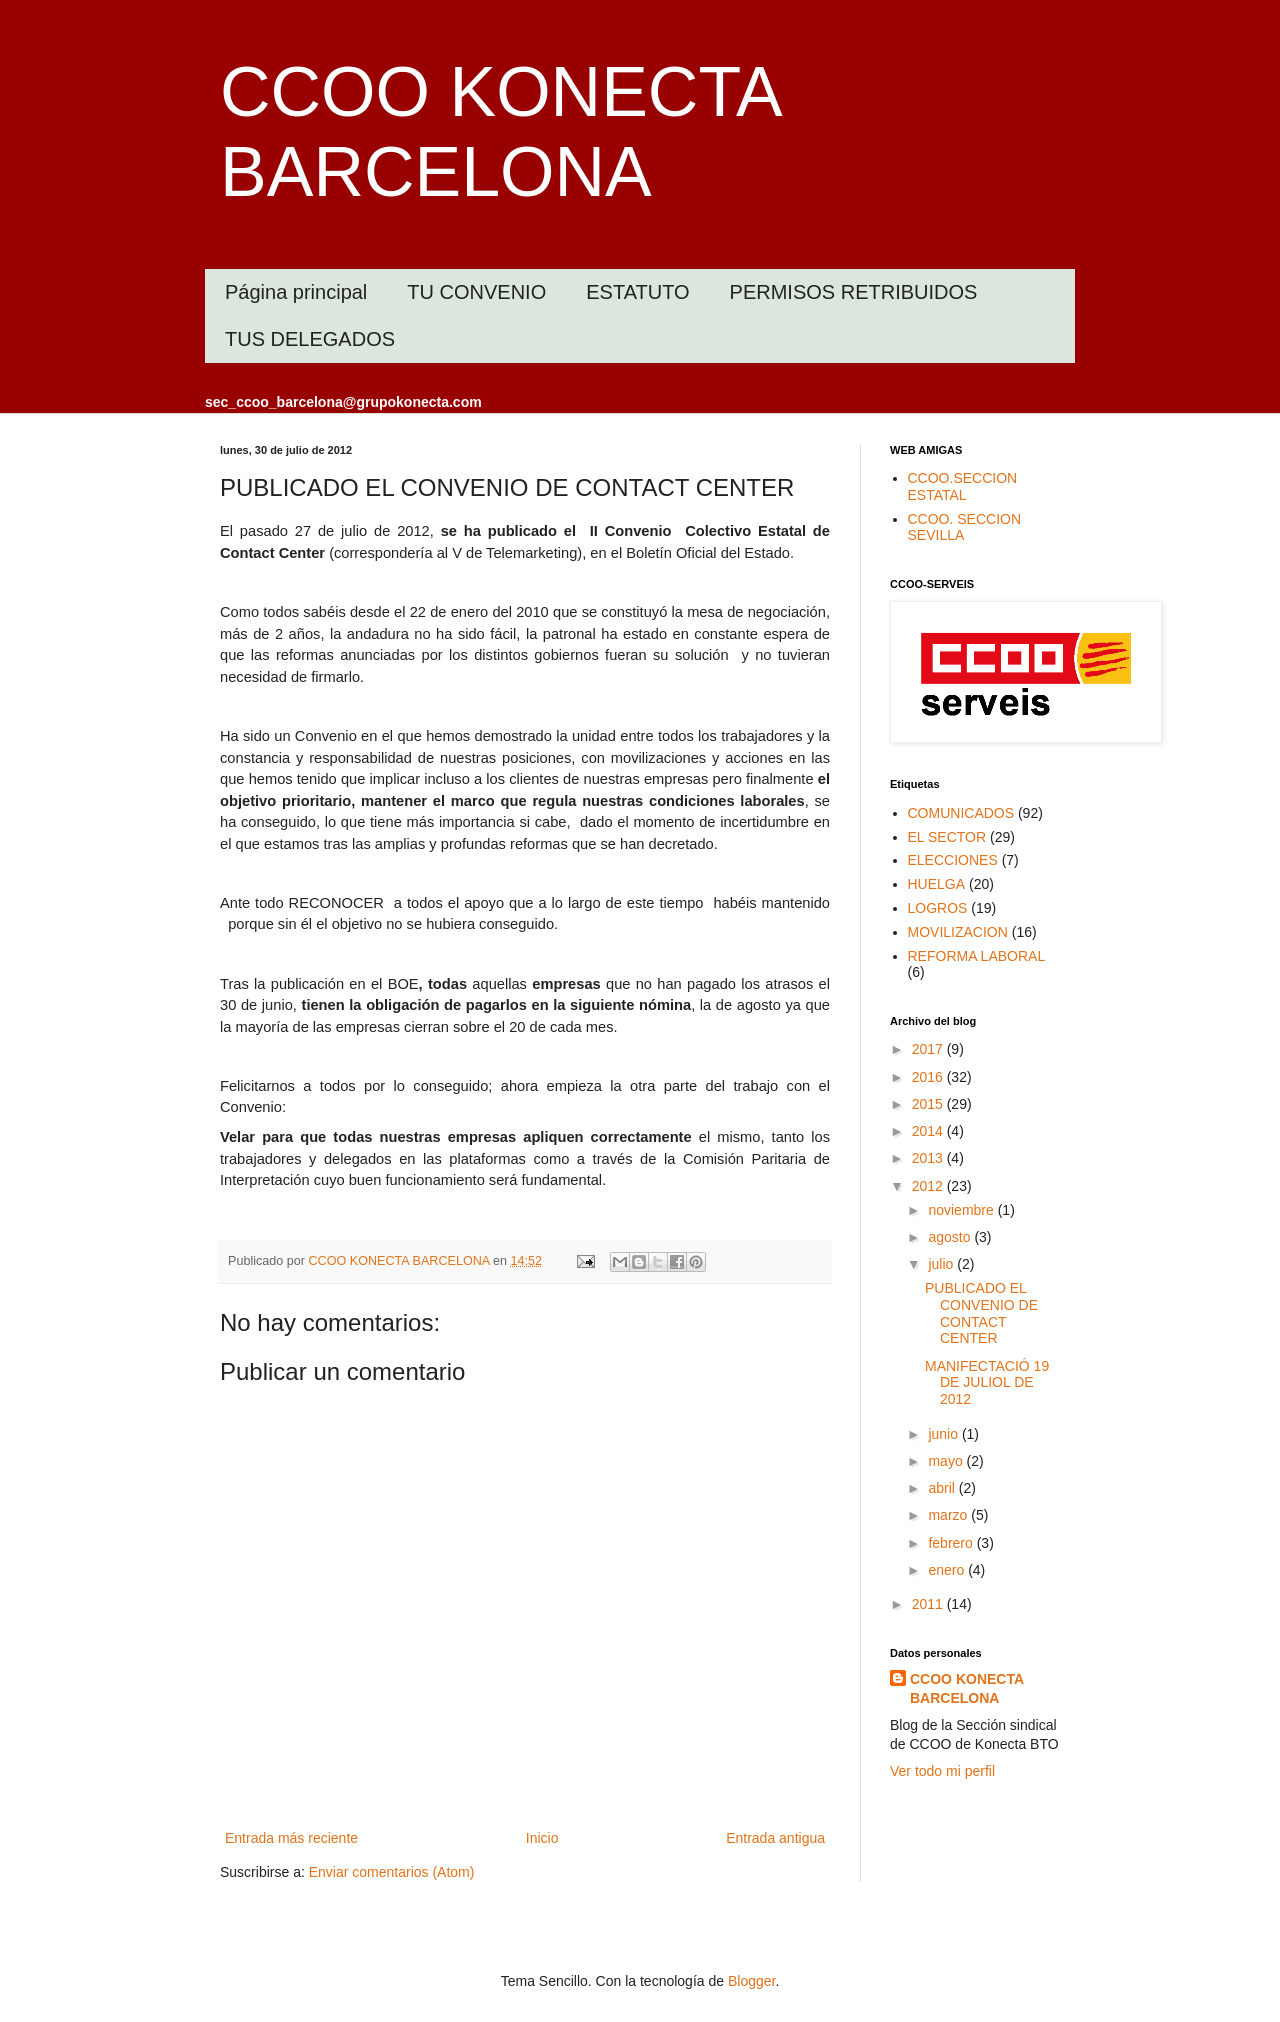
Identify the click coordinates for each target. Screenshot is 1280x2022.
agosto (951, 1237)
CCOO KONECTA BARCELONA (967, 1689)
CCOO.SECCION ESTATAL (963, 486)
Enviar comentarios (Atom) (392, 1872)
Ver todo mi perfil (942, 1771)
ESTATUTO (637, 292)
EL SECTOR (947, 837)
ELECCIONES (953, 860)
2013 (929, 1158)
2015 (929, 1104)
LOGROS (938, 908)
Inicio (542, 1838)
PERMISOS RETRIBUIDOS (854, 292)
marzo (949, 1515)
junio (944, 1434)
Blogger (751, 1981)
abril (943, 1488)
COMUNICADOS (961, 813)
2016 (929, 1077)
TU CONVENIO (476, 292)
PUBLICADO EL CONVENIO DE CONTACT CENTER (981, 1313)
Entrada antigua (775, 1838)
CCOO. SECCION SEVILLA (965, 527)
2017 (929, 1049)
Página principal (296, 292)
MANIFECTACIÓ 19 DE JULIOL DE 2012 (987, 1383)
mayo (947, 1461)
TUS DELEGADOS (310, 339)
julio (942, 1264)
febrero (952, 1543)
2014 (929, 1131)
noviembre (962, 1210)
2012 (929, 1186)
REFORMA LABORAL (977, 956)
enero (948, 1570)
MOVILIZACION (958, 932)
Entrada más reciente (291, 1838)
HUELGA (937, 884)
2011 (929, 1604)
